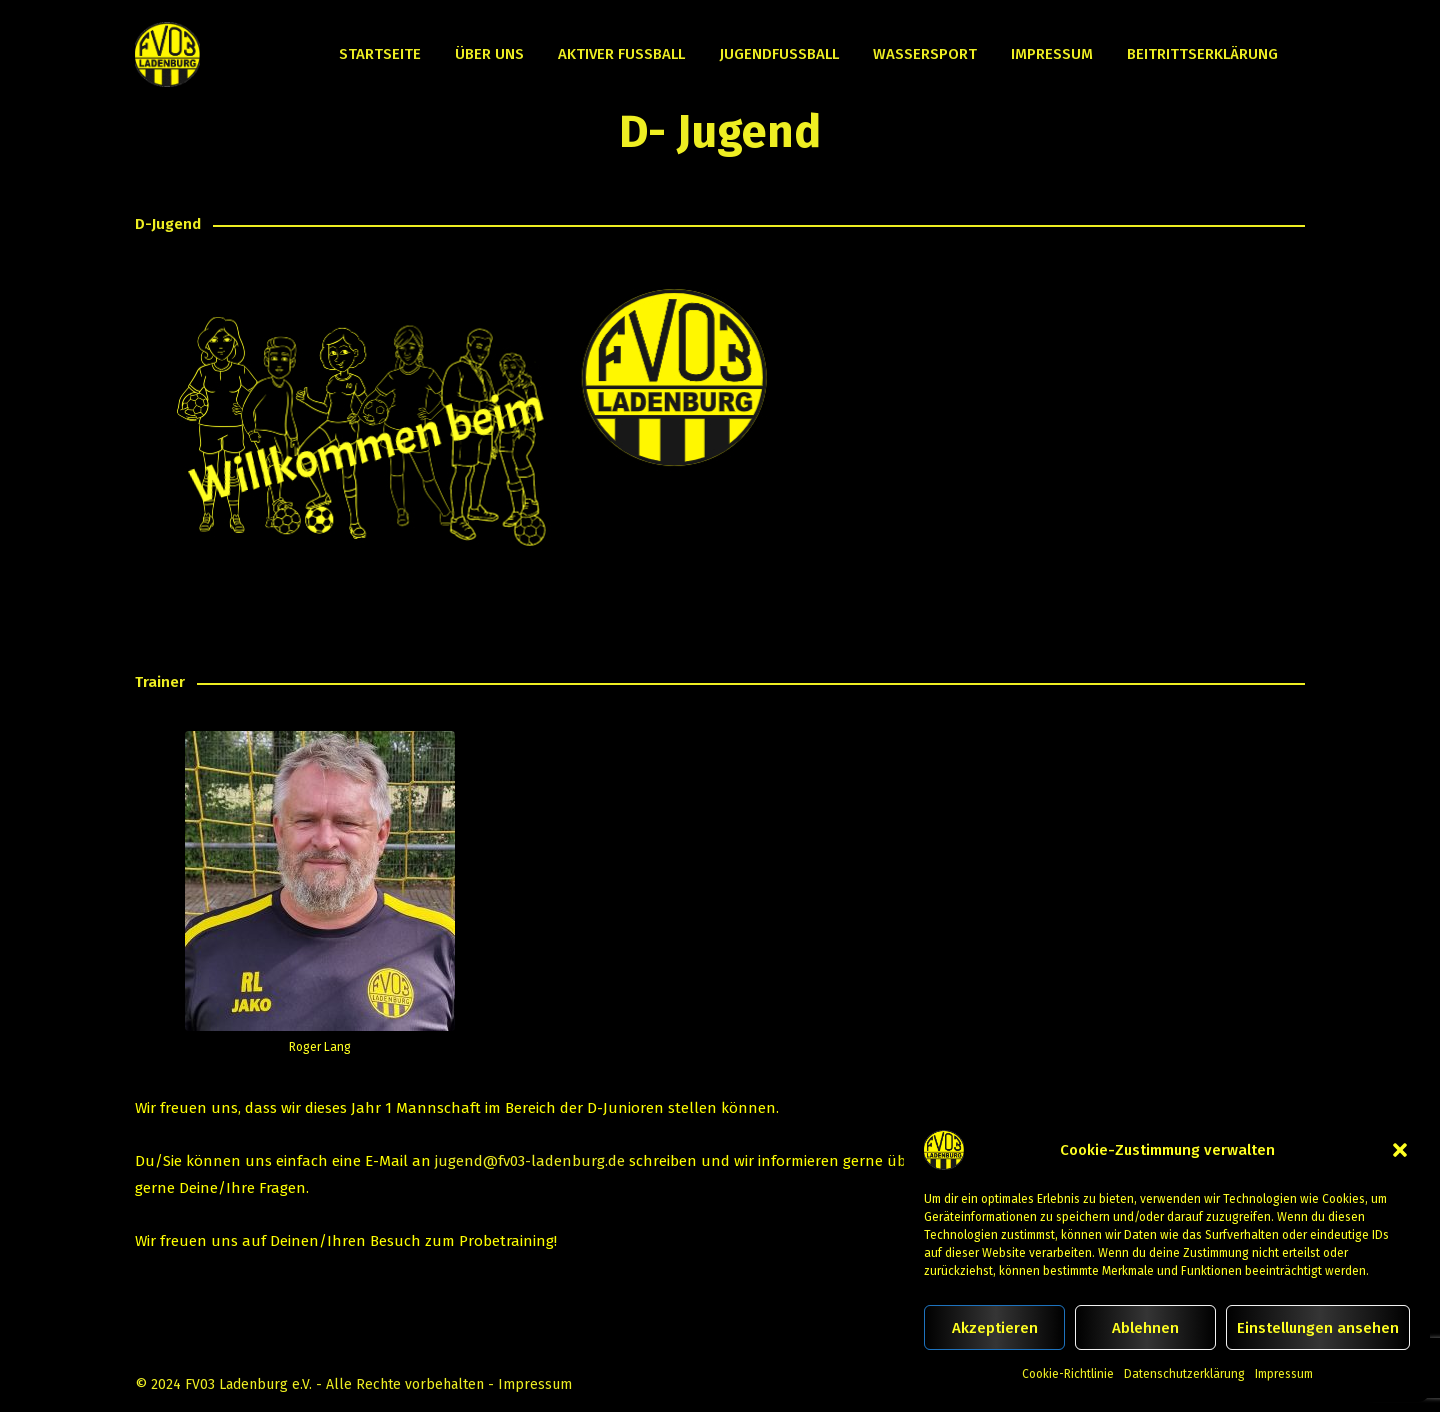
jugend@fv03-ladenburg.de (530, 1161)
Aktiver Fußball (621, 54)
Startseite (380, 54)
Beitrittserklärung (1202, 54)
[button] (1400, 1150)
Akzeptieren (995, 1328)
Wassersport (925, 54)
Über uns (489, 54)
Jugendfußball (779, 54)
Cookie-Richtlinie (1068, 1374)
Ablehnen (1145, 1328)
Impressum (1284, 1374)
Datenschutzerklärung (1184, 1374)
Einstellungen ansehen (1318, 1328)
